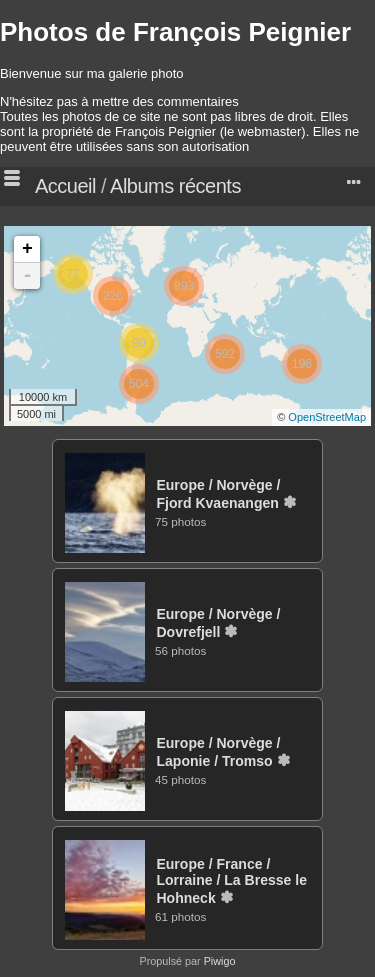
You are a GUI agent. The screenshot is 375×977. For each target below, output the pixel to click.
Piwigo (220, 961)
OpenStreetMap (327, 417)
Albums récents (175, 186)
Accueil (65, 186)
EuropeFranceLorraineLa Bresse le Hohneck (231, 881)
